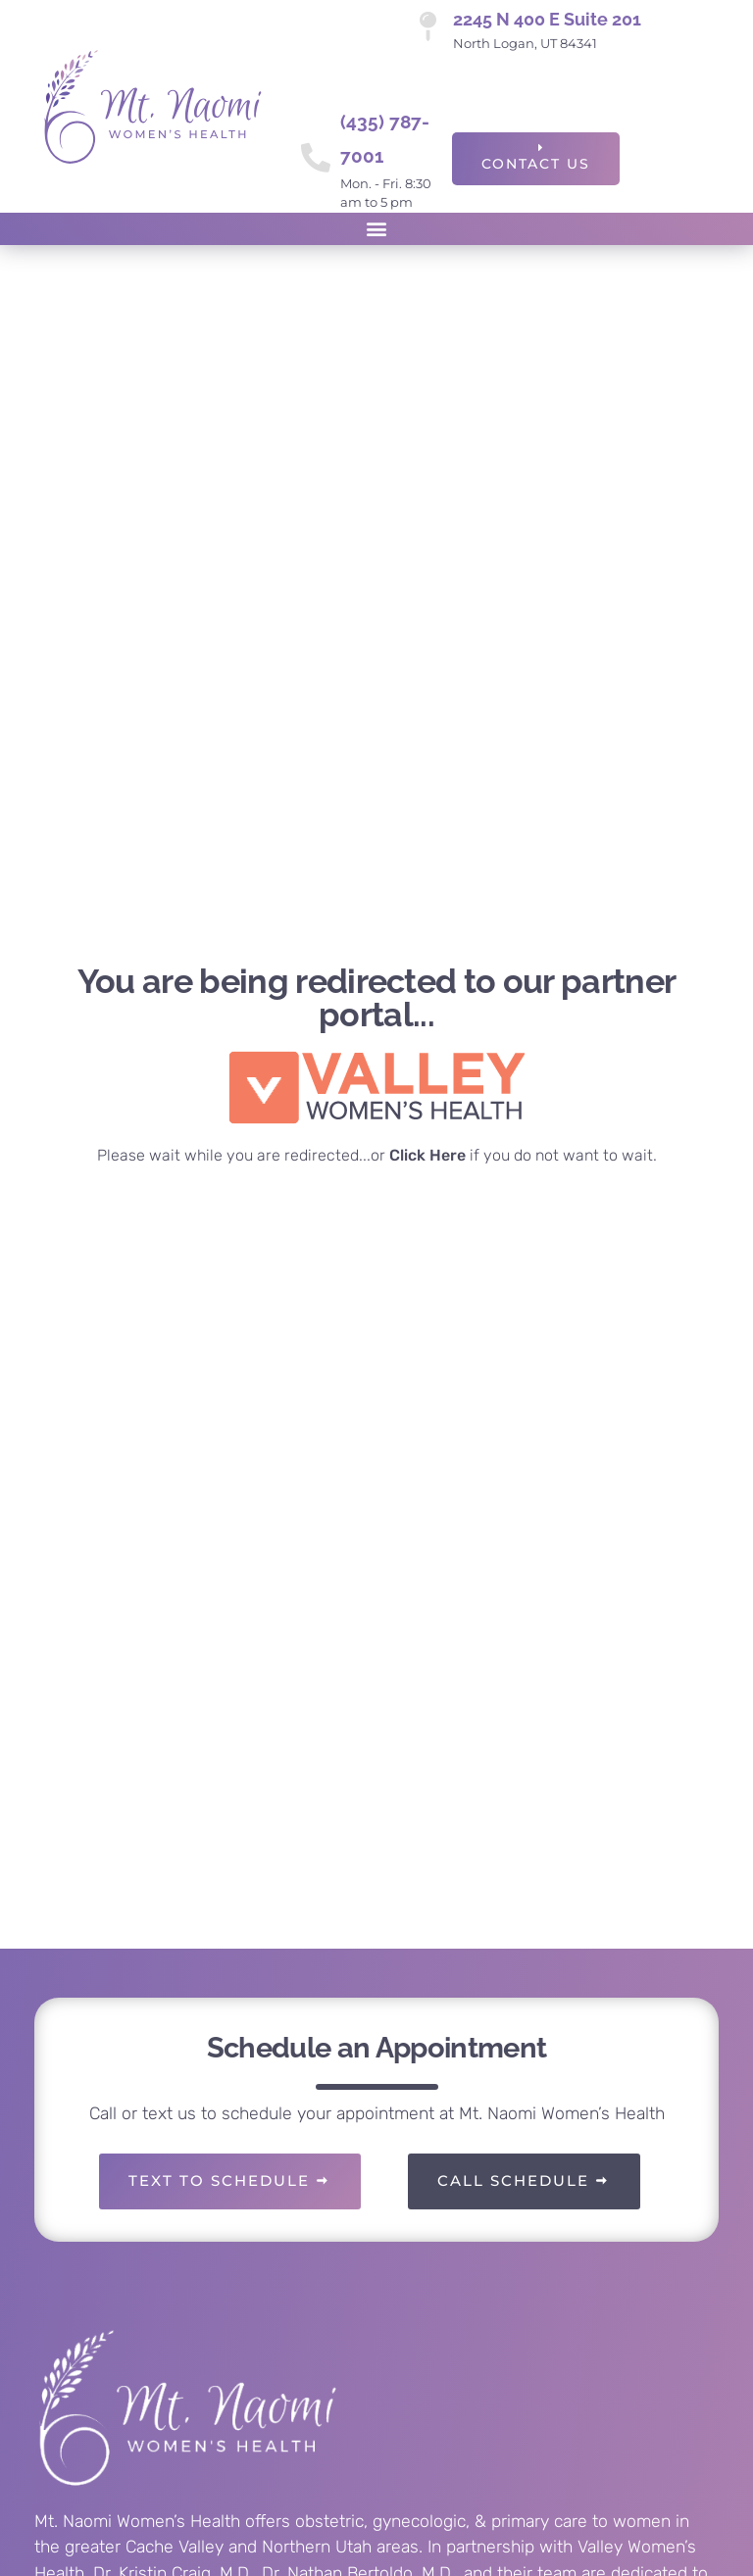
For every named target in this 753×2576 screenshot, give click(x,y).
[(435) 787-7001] (315, 158)
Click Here (427, 1155)
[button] (377, 229)
